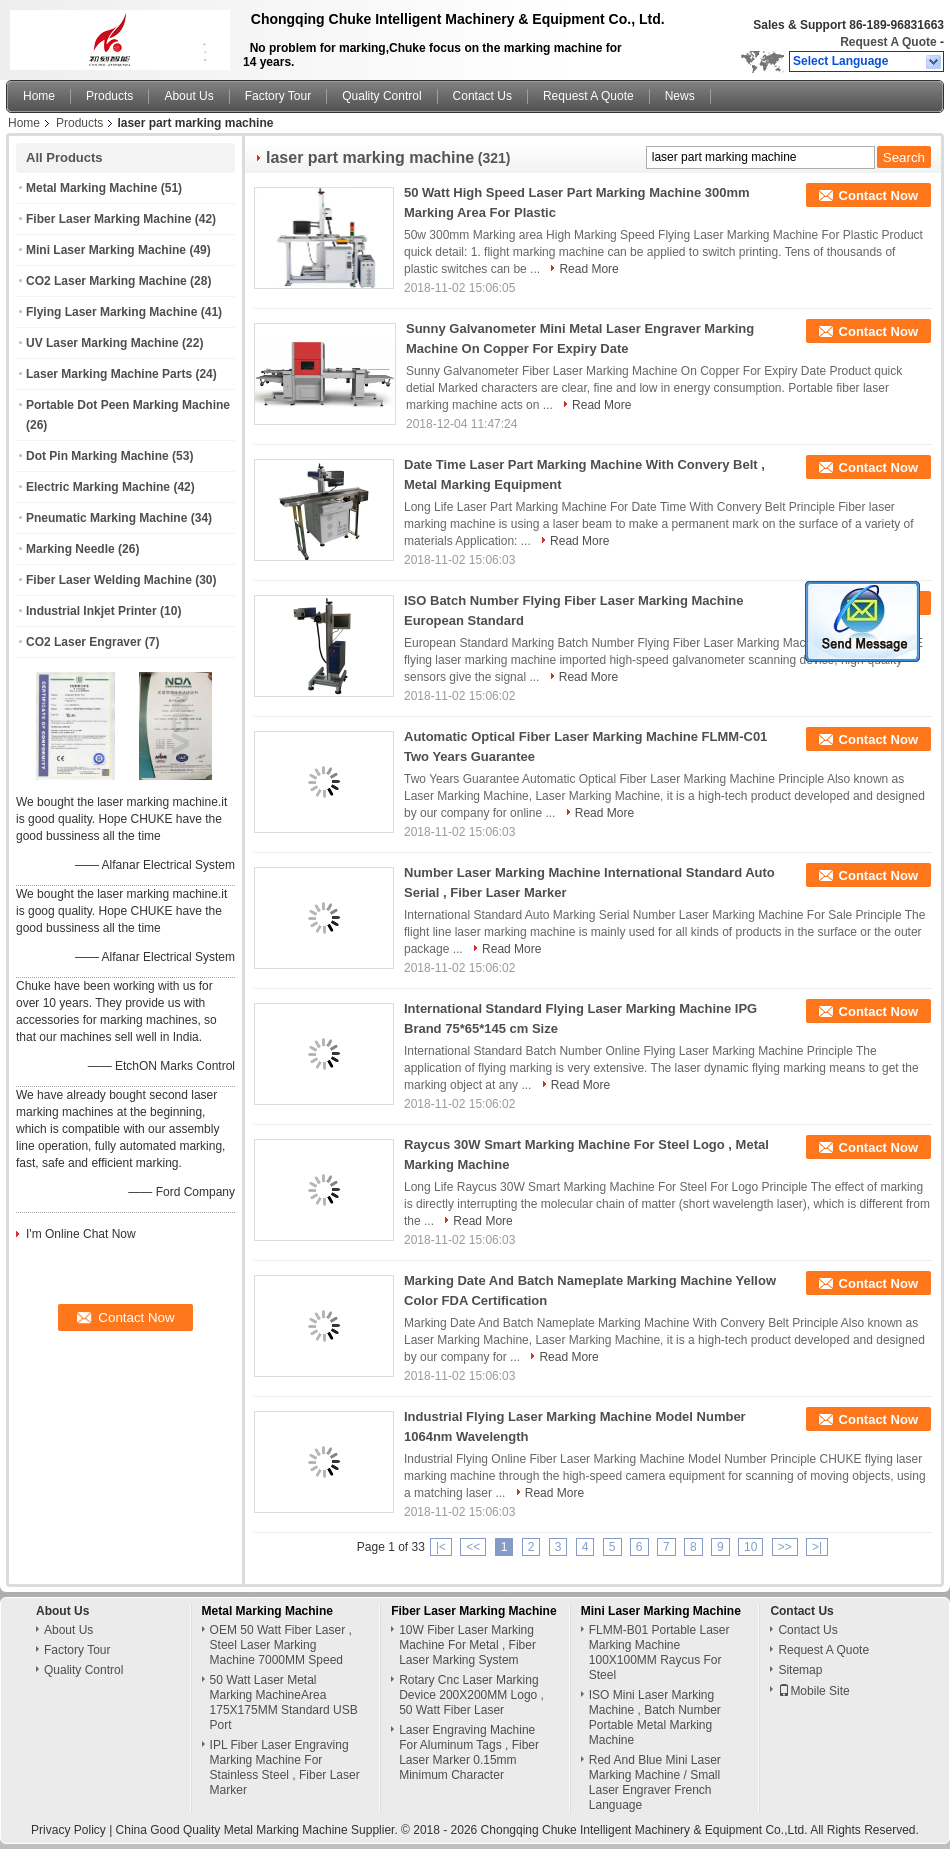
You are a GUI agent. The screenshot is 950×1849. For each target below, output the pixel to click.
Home (39, 96)
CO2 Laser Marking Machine (106, 281)
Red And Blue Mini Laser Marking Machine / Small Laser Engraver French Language (655, 1782)
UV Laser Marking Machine (102, 343)
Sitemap (800, 1670)
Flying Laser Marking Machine (111, 312)
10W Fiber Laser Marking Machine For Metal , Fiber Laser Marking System (467, 1645)
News (680, 96)
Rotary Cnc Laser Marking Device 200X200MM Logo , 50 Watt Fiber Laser (471, 1695)
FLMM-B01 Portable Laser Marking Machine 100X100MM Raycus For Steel (659, 1652)
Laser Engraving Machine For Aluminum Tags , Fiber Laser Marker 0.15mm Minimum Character (469, 1752)
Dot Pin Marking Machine (97, 456)
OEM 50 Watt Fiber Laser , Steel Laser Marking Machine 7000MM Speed (281, 1645)
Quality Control (381, 96)
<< (473, 1547)
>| (817, 1547)
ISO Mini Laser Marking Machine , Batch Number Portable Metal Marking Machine (655, 1717)
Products (109, 96)
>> (785, 1547)
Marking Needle (70, 549)
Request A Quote (888, 42)
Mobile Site (813, 1691)
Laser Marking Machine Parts (109, 374)
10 (750, 1547)
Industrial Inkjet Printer (91, 611)
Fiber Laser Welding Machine (109, 580)
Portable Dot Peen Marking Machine (128, 405)
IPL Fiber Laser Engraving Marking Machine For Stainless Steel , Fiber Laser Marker (285, 1767)
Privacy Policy (68, 1830)
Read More (588, 269)
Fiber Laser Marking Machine (108, 219)
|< (441, 1547)
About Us (188, 96)
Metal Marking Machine (91, 188)
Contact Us (482, 96)
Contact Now (878, 195)
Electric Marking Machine (98, 487)
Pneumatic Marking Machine (106, 518)
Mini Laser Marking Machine (106, 250)
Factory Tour (278, 96)
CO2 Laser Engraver (83, 642)
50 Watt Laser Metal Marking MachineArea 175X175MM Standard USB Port (284, 1702)
